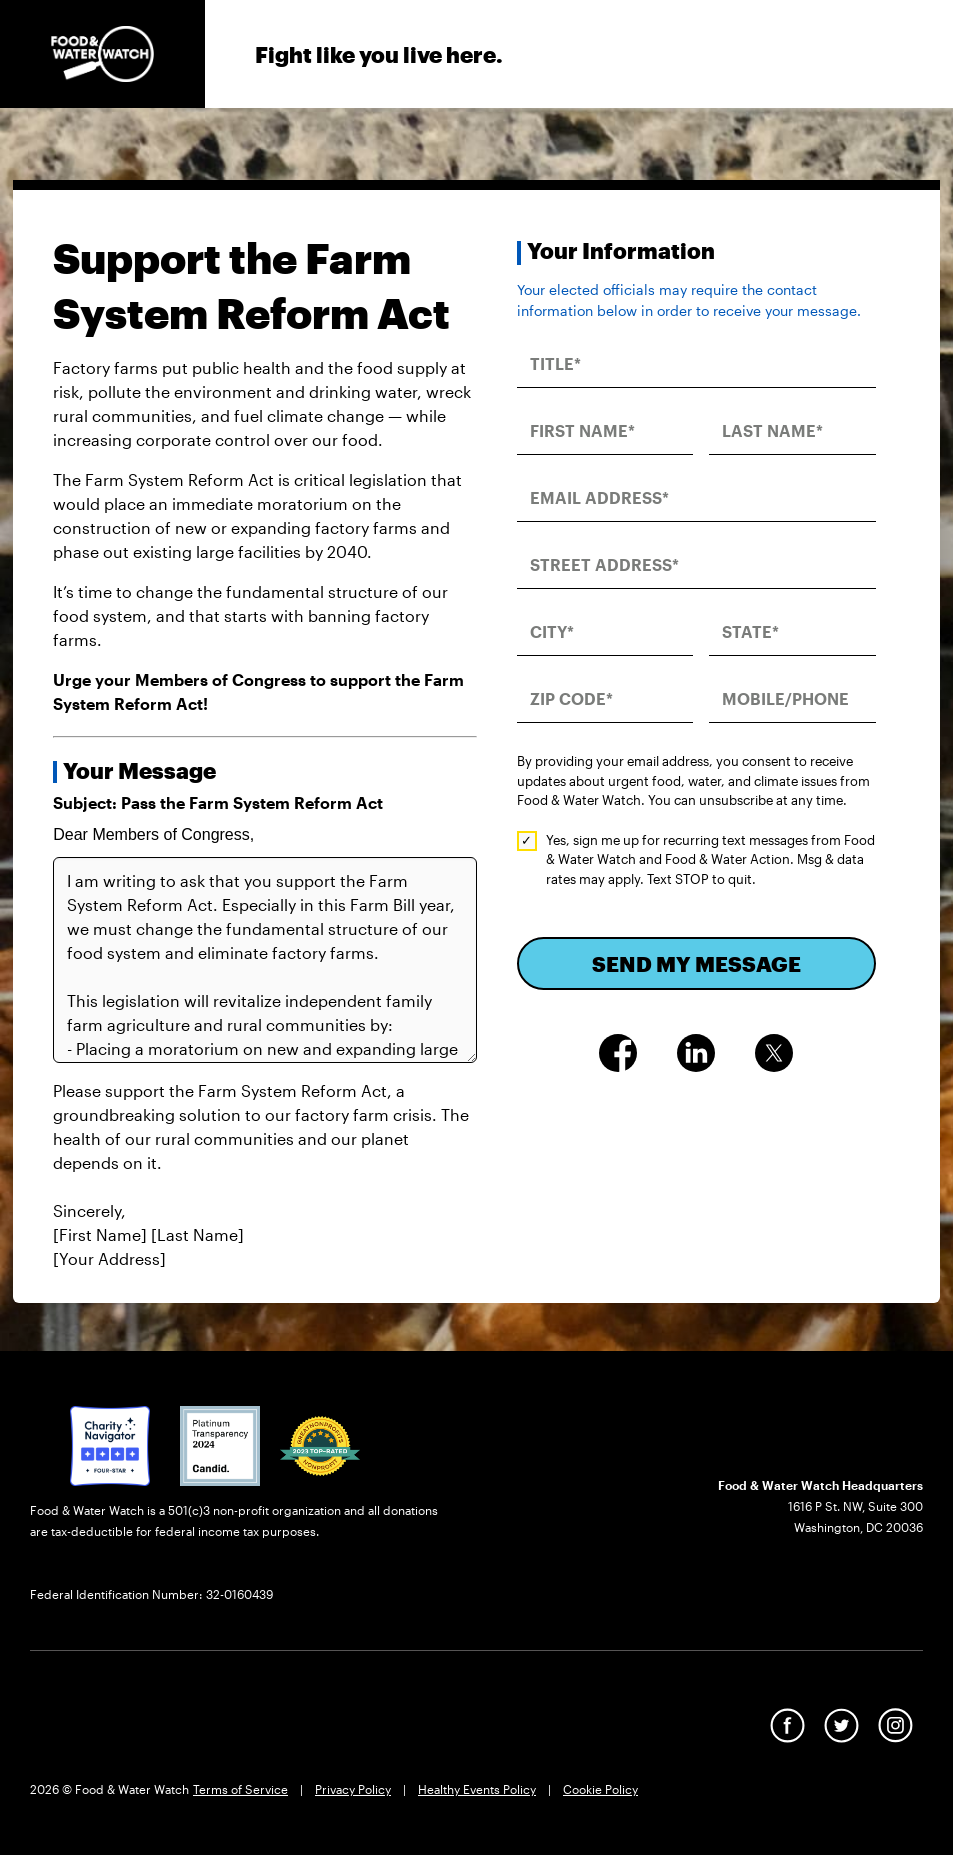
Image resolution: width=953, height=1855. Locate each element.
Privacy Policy (353, 1789)
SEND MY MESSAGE (696, 963)
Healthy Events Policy (477, 1789)
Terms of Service (240, 1789)
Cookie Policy (600, 1789)
